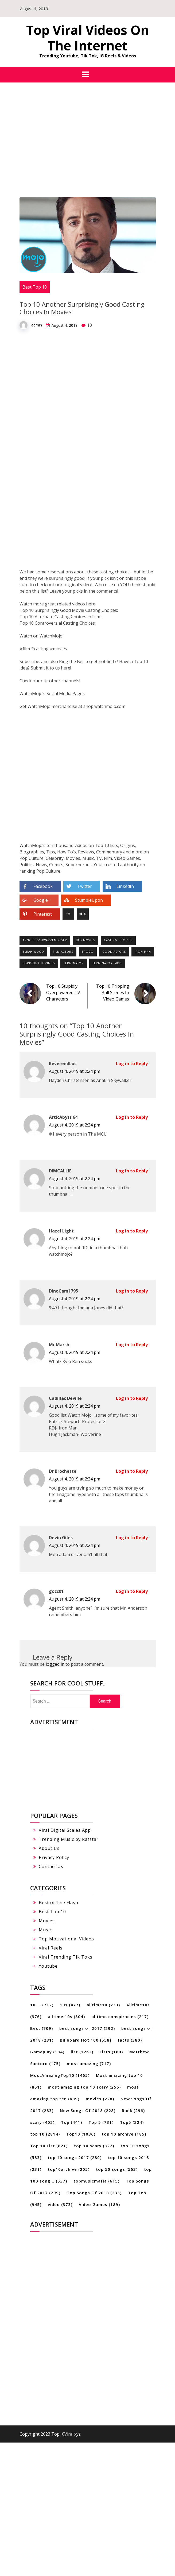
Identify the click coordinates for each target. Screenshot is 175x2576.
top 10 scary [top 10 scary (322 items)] (94, 2145)
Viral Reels (51, 1948)
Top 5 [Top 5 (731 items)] (101, 2122)
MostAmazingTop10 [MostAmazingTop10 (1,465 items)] (60, 2075)
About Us (49, 1848)
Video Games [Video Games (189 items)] (99, 2204)
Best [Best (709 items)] (41, 2028)
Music (45, 1930)
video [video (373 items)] (60, 2204)
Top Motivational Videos (66, 1939)
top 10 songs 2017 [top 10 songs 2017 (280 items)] (75, 2157)
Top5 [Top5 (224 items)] (132, 2122)
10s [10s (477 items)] (70, 2004)
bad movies (85, 940)
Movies (47, 1921)
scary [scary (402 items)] (42, 2122)
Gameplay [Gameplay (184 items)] (47, 2051)
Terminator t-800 (107, 963)
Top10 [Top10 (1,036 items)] (80, 2134)
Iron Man (143, 952)
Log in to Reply (132, 1063)
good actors (114, 952)
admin (36, 325)
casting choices (118, 940)
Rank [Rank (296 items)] (133, 2110)
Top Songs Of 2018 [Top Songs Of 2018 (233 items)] (94, 2192)
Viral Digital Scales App (65, 1830)
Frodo (88, 952)
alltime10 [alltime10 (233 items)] (103, 2004)
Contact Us (51, 1866)
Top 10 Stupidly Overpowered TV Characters (63, 992)
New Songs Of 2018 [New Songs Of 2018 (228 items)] (87, 2110)
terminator (74, 963)
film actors (63, 952)
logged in (55, 1664)
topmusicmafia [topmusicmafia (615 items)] (96, 2181)
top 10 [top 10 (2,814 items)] (45, 2134)
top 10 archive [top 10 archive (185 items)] (124, 2134)
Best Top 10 (34, 287)
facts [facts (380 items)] (130, 2040)
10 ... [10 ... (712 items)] (41, 2004)
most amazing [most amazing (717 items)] (89, 2063)
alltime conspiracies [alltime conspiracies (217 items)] (120, 2016)
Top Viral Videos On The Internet (87, 37)
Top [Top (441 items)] (71, 2122)
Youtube (48, 1966)
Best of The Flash (58, 1902)
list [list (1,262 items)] (82, 2051)
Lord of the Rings (39, 963)
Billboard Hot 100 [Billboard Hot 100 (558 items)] (85, 2040)
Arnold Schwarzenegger (45, 940)
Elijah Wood (33, 952)
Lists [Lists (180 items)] (111, 2051)
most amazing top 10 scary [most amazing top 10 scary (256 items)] (84, 2087)
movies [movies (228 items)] (100, 2098)
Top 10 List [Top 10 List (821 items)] (49, 2145)
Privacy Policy (54, 1857)
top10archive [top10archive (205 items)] (69, 2169)
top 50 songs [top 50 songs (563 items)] (117, 2169)
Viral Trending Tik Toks (65, 1957)
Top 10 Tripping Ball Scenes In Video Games (112, 992)
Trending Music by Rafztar (69, 1839)
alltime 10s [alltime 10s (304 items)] (66, 2016)
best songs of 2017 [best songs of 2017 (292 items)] (87, 2028)
